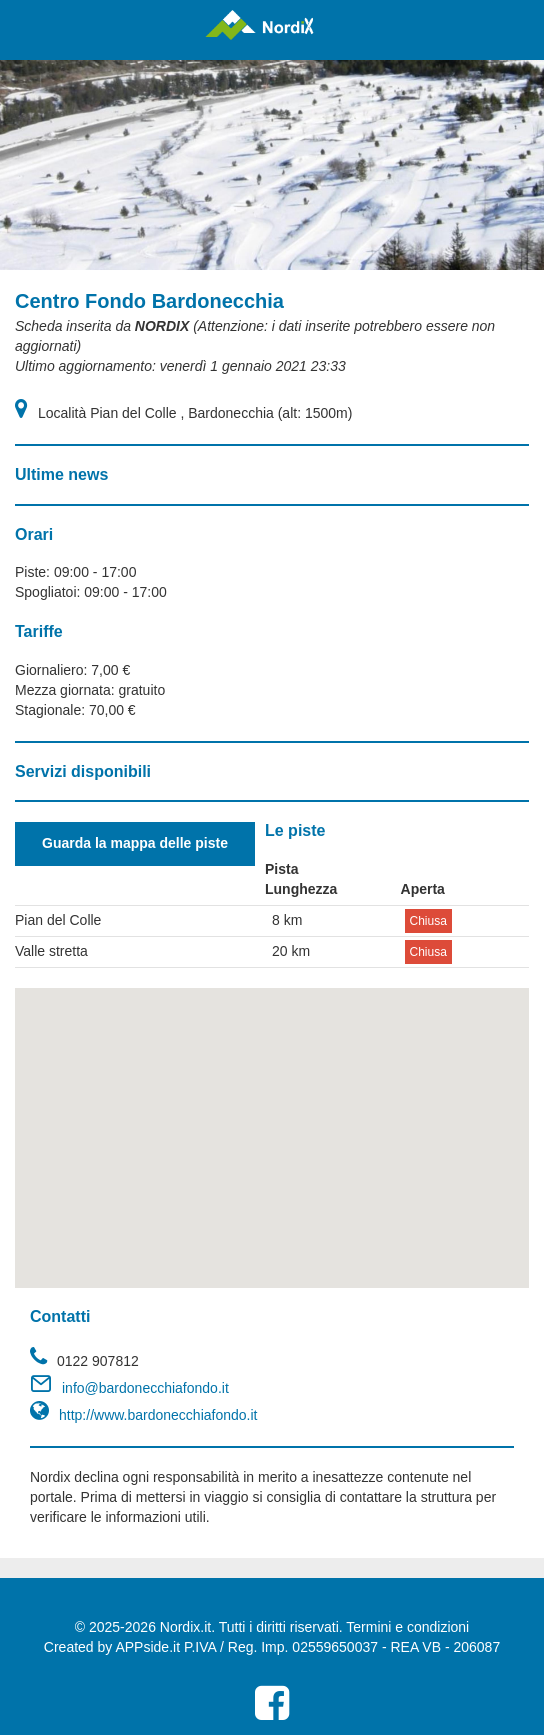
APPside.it (147, 1647)
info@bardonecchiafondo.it (145, 1388)
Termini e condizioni (407, 1627)
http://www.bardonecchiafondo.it (158, 1415)
